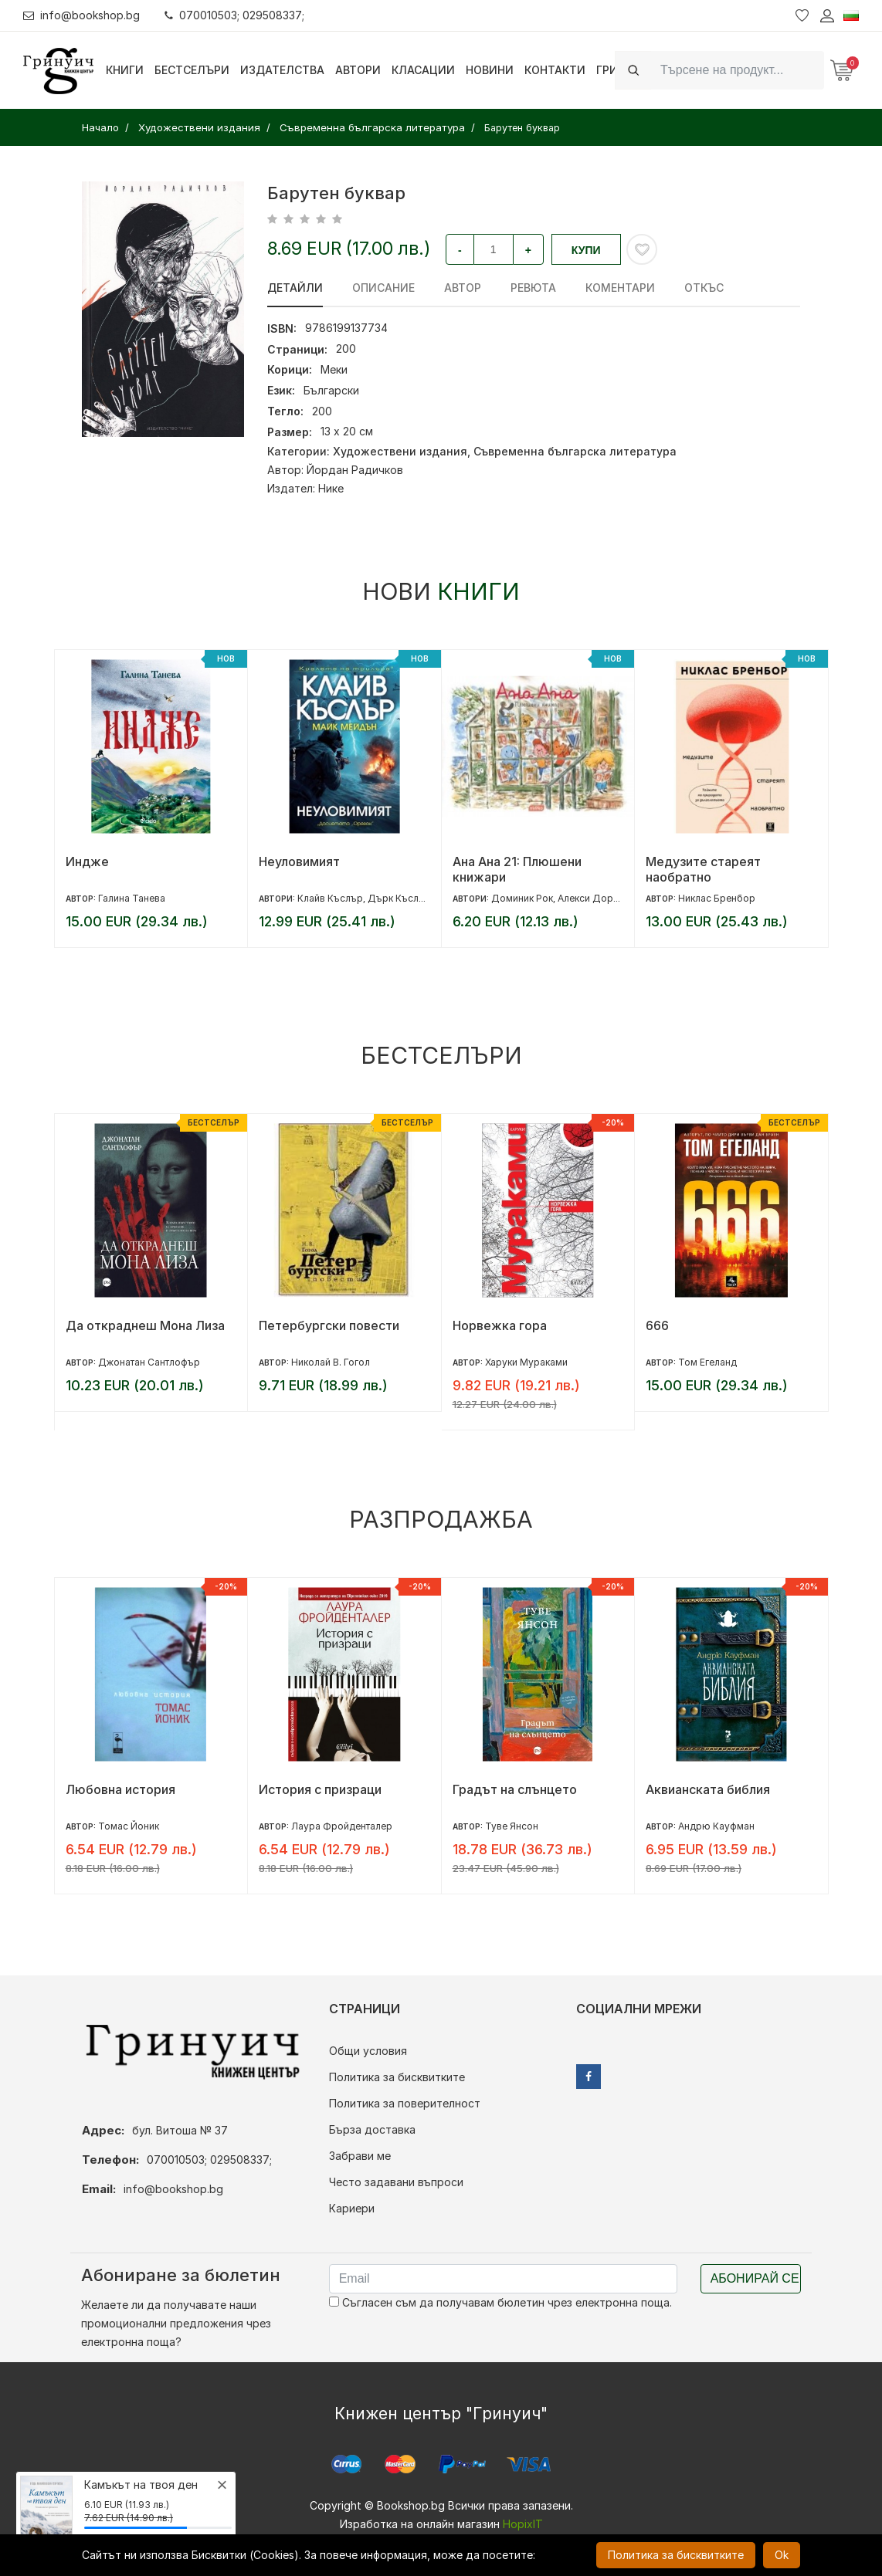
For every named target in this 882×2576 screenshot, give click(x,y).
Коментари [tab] (620, 287)
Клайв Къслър (330, 898)
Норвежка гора (500, 1325)
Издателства (282, 69)
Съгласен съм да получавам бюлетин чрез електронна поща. (500, 2302)
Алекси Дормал (594, 898)
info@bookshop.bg (81, 15)
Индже (87, 861)
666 (657, 1325)
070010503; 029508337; (234, 15)
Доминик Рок (522, 898)
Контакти (554, 69)
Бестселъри (191, 69)
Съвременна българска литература (575, 451)
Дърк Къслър (399, 898)
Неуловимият (299, 861)
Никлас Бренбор (716, 898)
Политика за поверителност (404, 2103)
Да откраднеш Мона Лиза (145, 1325)
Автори (358, 69)
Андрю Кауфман (716, 1826)
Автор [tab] (462, 287)
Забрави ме (360, 2155)
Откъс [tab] (704, 287)
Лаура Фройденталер (341, 1826)
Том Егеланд (707, 1362)
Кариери (352, 2208)
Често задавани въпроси (396, 2181)
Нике (331, 488)
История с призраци (320, 1789)
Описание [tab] (383, 287)
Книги (125, 69)
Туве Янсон (511, 1826)
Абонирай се (755, 2278)
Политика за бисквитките (397, 2076)
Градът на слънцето (515, 1789)
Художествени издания (400, 451)
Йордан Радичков (355, 469)
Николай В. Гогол (330, 1362)
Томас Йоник (128, 1826)
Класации (423, 69)
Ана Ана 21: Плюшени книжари (517, 869)
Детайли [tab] (295, 287)
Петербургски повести (329, 1325)
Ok (782, 2554)
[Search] (737, 70)
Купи (586, 250)
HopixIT (523, 2523)
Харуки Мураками (526, 1362)
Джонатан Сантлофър (149, 1362)
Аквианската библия (708, 1789)
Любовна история (120, 1789)
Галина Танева (131, 898)
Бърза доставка (372, 2129)
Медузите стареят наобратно (703, 869)
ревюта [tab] (533, 287)
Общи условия (368, 2050)
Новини (490, 69)
